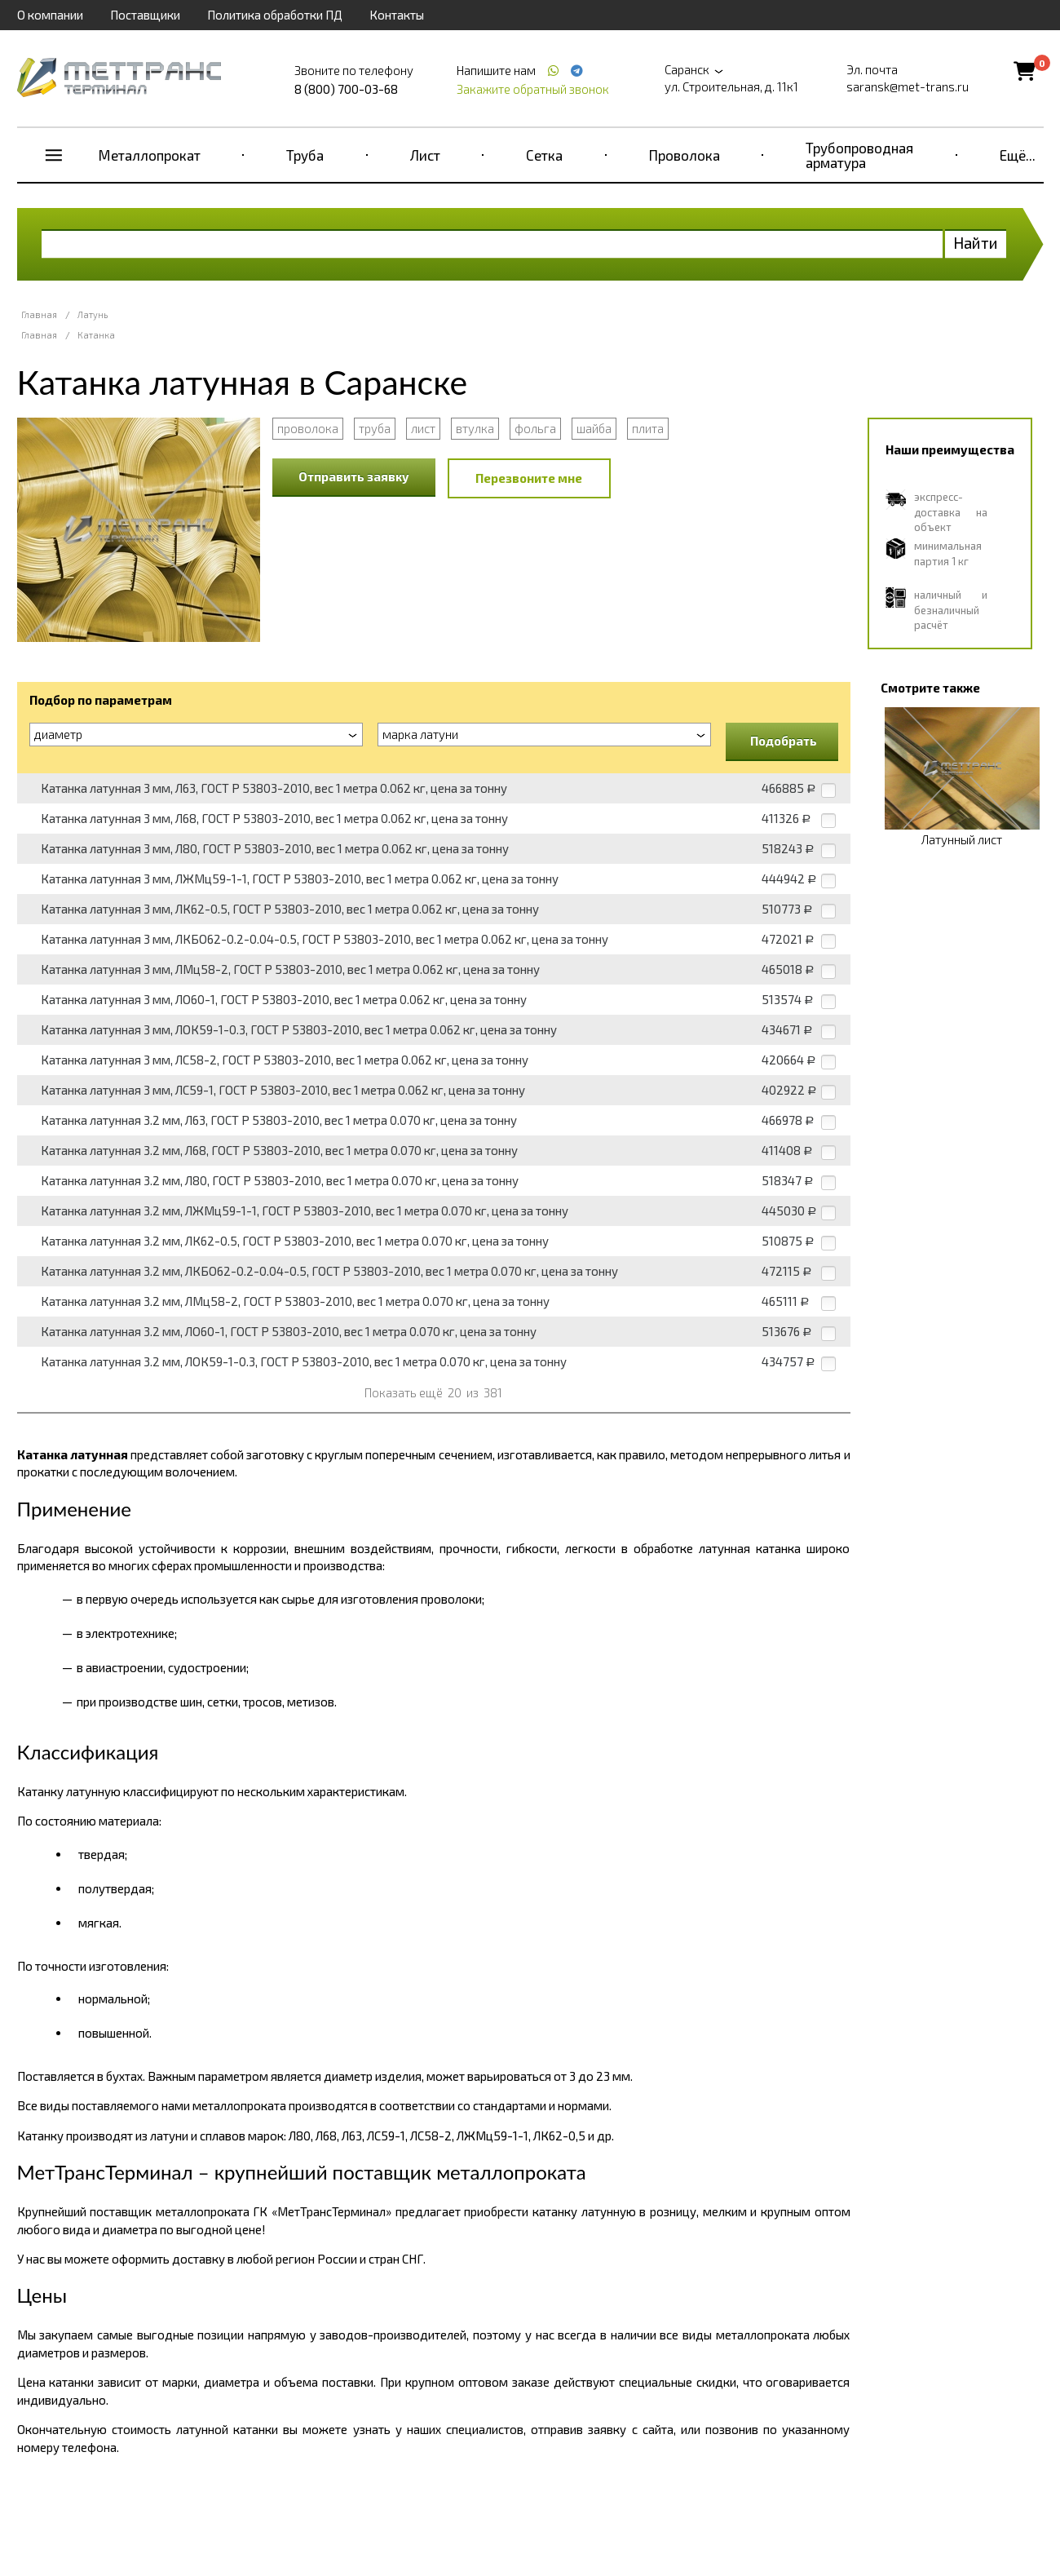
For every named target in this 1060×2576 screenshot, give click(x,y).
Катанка (96, 335)
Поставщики (145, 14)
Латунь (92, 314)
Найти (975, 242)
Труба (305, 155)
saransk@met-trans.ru (907, 86)
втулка (475, 428)
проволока (307, 428)
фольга (535, 428)
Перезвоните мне (528, 478)
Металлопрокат (150, 155)
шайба (594, 428)
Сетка (544, 155)
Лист (425, 155)
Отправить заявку (353, 476)
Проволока (684, 155)
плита (648, 428)
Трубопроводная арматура (859, 155)
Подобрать (783, 740)
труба (375, 428)
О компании (50, 14)
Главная (39, 314)
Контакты (396, 14)
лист (423, 428)
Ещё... (1018, 155)
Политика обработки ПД (274, 14)
